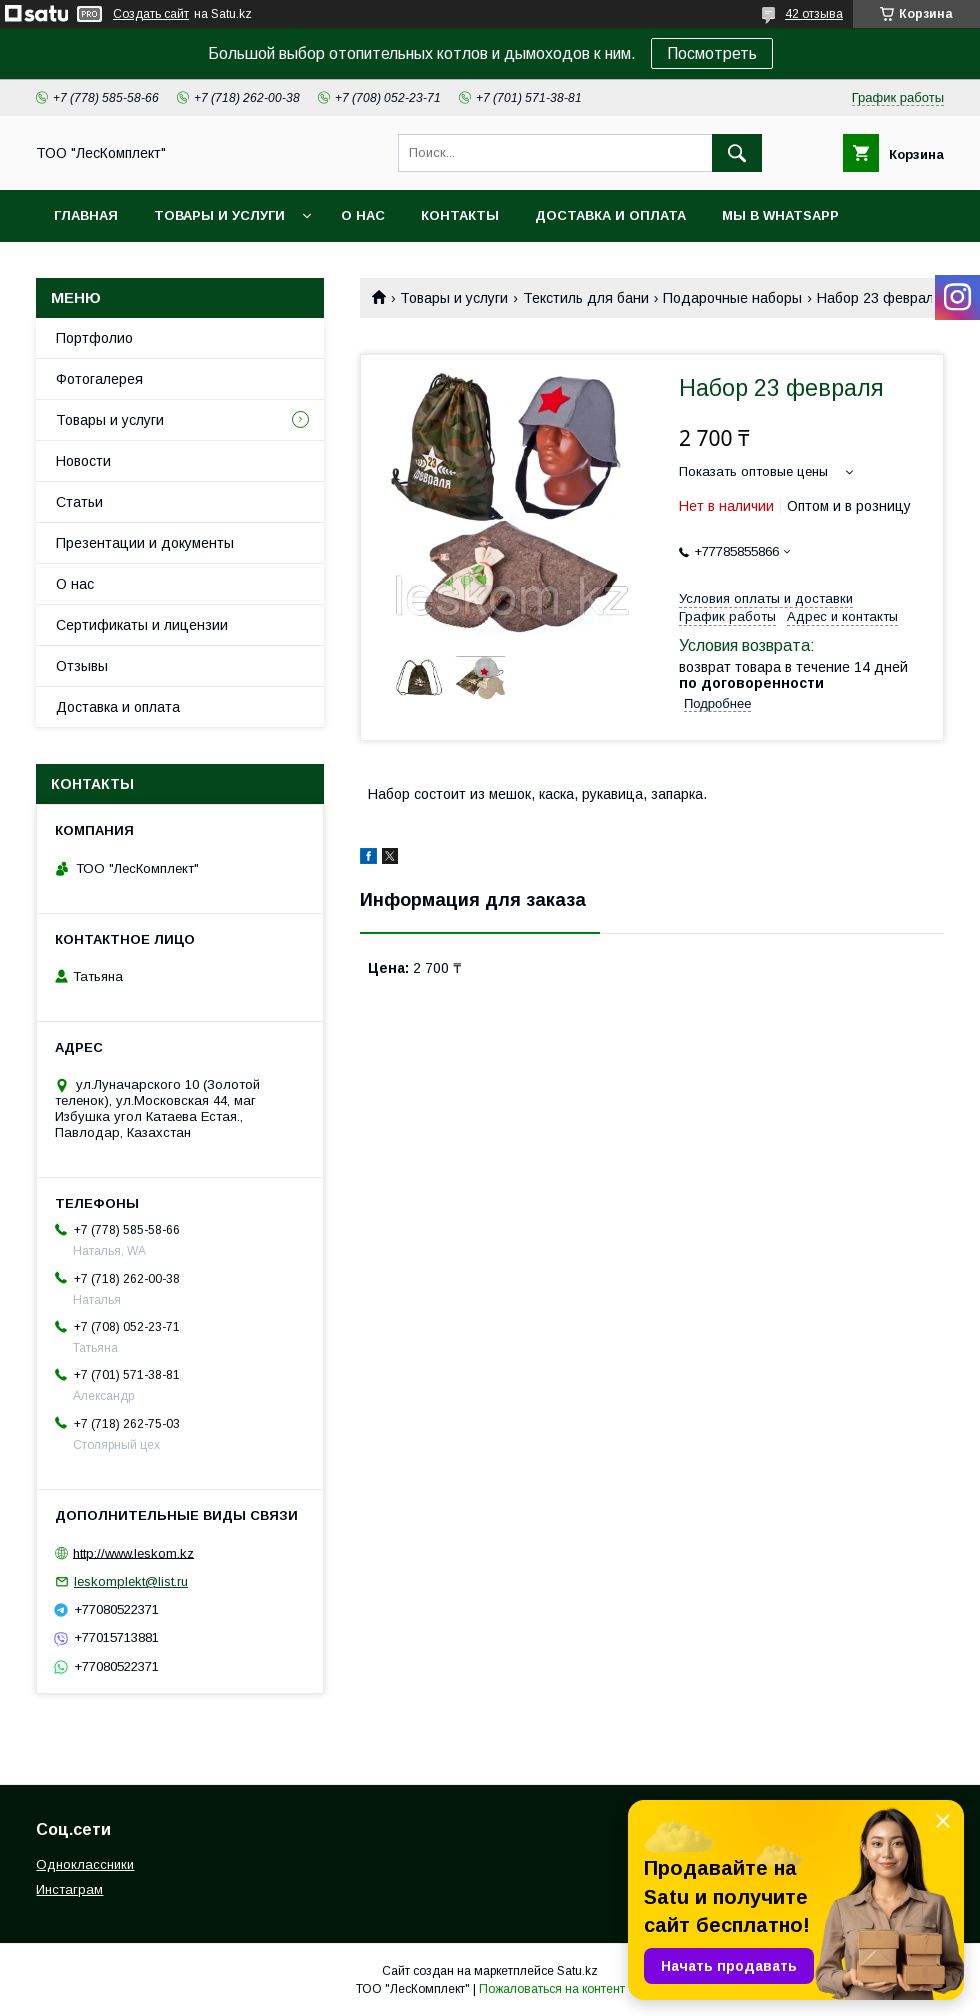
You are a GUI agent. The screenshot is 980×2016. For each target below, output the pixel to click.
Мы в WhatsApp (780, 215)
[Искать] (737, 153)
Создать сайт (151, 14)
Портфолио (94, 338)
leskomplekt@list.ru (131, 1581)
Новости (83, 461)
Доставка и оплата (610, 215)
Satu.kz (577, 1971)
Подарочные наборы (732, 298)
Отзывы (82, 666)
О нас (363, 215)
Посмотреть (712, 53)
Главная (86, 215)
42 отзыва (814, 14)
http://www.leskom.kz (133, 1552)
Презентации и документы (145, 543)
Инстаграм (69, 1889)
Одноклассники (85, 1864)
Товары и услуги (219, 215)
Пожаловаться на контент (552, 1989)
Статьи (79, 502)
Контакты (460, 215)
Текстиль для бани (586, 298)
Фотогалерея (99, 379)
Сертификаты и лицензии (142, 625)
